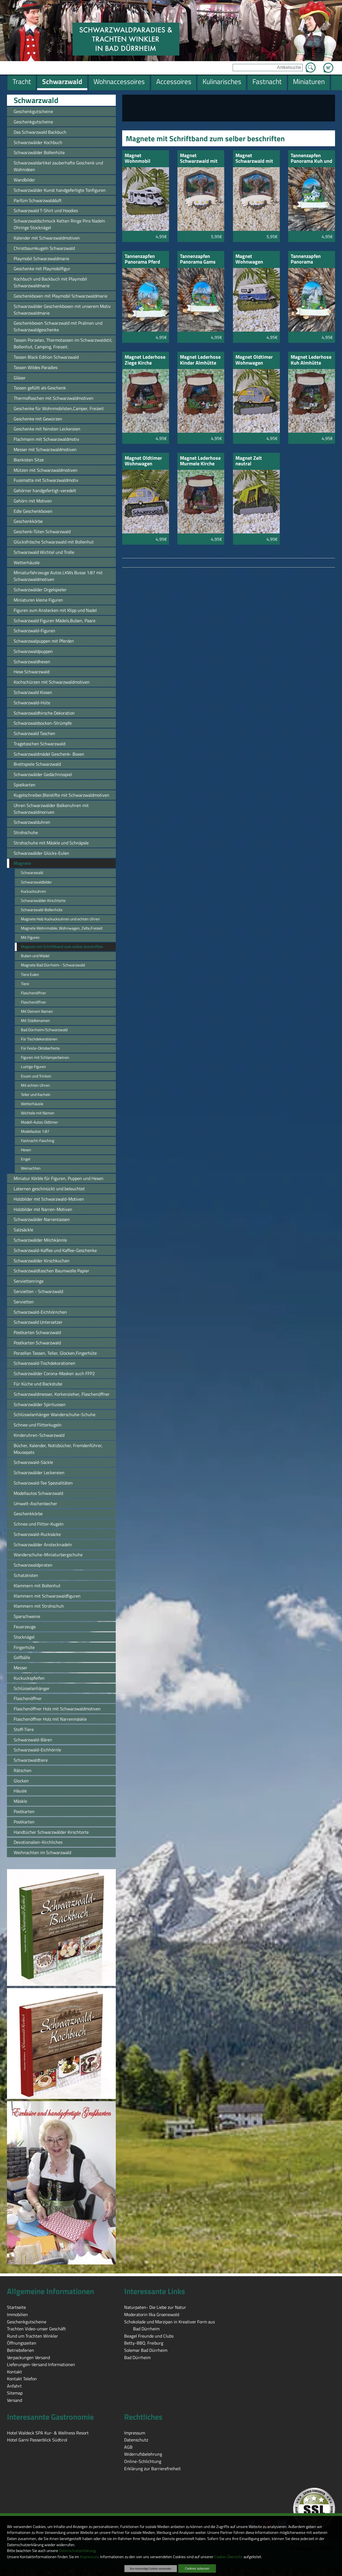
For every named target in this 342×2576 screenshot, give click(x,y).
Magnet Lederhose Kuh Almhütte (311, 360)
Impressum (89, 2557)
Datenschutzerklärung (77, 2551)
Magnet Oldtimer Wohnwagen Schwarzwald (143, 461)
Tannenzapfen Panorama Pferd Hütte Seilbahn (142, 259)
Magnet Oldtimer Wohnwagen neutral (254, 360)
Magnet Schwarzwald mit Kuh (254, 159)
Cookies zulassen (197, 2568)
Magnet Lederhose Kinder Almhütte (200, 360)
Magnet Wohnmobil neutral (137, 159)
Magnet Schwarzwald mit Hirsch (199, 159)
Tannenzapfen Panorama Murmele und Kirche (306, 259)
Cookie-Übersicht (228, 2557)
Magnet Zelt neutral (248, 461)
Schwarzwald (36, 100)
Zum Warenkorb (328, 64)
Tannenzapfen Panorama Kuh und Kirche (311, 159)
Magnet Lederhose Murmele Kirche (200, 461)
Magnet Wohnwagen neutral (249, 259)
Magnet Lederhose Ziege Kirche (145, 360)
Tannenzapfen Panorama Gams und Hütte (198, 259)
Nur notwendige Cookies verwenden (150, 2568)
